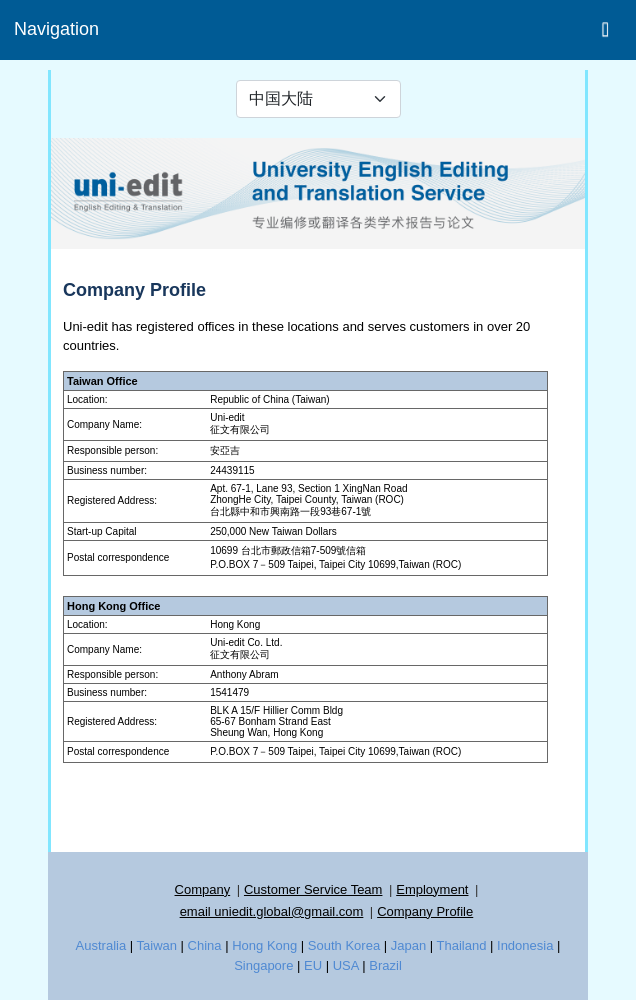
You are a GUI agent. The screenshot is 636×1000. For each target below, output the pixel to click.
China (205, 945)
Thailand (462, 945)
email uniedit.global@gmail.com (272, 911)
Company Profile (425, 911)
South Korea (344, 945)
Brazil (385, 965)
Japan (408, 945)
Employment (432, 889)
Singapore (263, 965)
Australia (101, 945)
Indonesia (525, 945)
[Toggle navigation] (605, 29)
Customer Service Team (313, 889)
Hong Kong (264, 945)
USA (346, 965)
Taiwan (157, 945)
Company (203, 889)
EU (313, 965)
